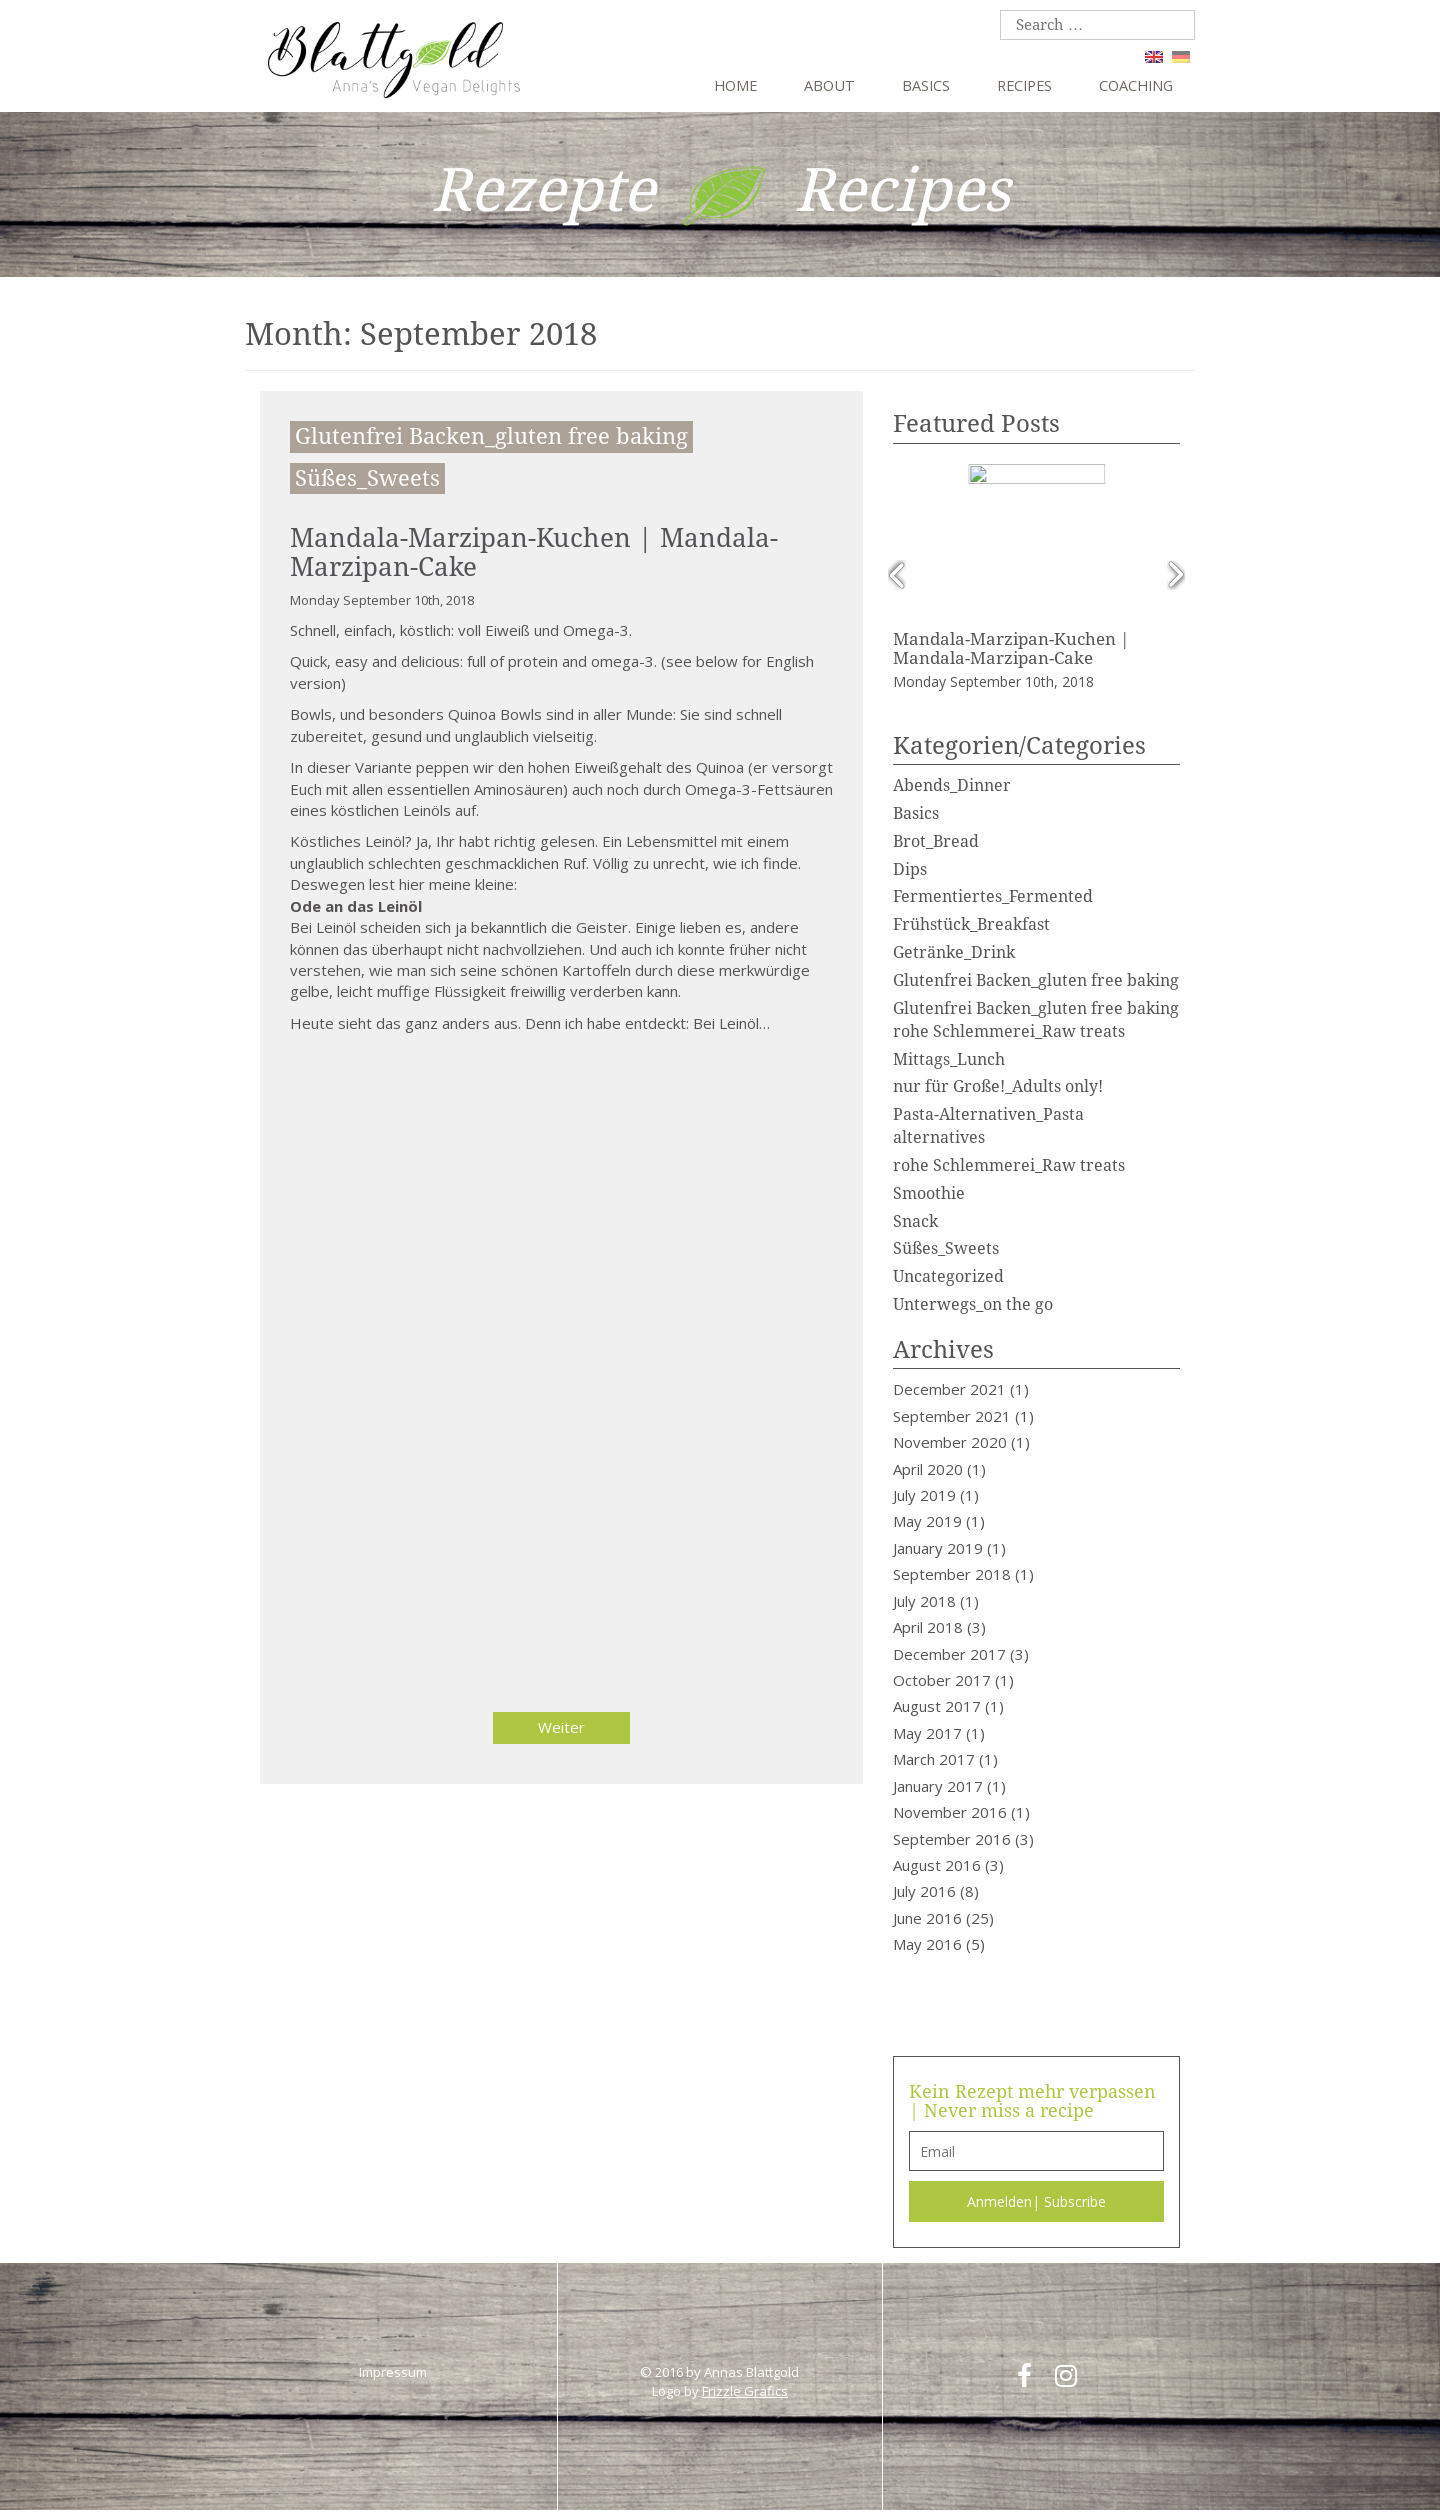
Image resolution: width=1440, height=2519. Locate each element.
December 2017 (949, 1652)
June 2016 (927, 1916)
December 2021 (949, 1388)
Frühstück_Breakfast (971, 923)
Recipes (1024, 85)
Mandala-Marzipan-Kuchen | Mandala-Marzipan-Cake (534, 552)
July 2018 (924, 1599)
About (829, 85)
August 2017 (937, 1705)
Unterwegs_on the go (973, 1302)
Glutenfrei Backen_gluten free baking (491, 436)
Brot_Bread (936, 839)
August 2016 (937, 1863)
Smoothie (929, 1191)
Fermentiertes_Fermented (993, 895)
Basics (926, 85)
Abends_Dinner (952, 783)
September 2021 (952, 1414)
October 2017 (942, 1678)
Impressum (393, 2370)
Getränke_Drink (954, 950)
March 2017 (934, 1757)
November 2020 (950, 1440)
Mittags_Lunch (949, 1057)
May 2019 (927, 1520)
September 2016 (952, 1837)
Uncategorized (948, 1274)
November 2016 (950, 1810)
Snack (915, 1219)
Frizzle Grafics (745, 2389)
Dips (910, 867)
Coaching (1136, 85)
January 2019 (938, 1546)
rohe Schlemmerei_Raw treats (1009, 1163)
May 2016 (927, 1942)
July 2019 (924, 1493)
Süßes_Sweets (367, 478)
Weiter (561, 1727)
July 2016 (924, 1890)
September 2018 (952, 1573)
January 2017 (938, 1784)
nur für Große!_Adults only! (998, 1085)
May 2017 (927, 1731)
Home (735, 85)
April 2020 (928, 1467)
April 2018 (928, 1625)
